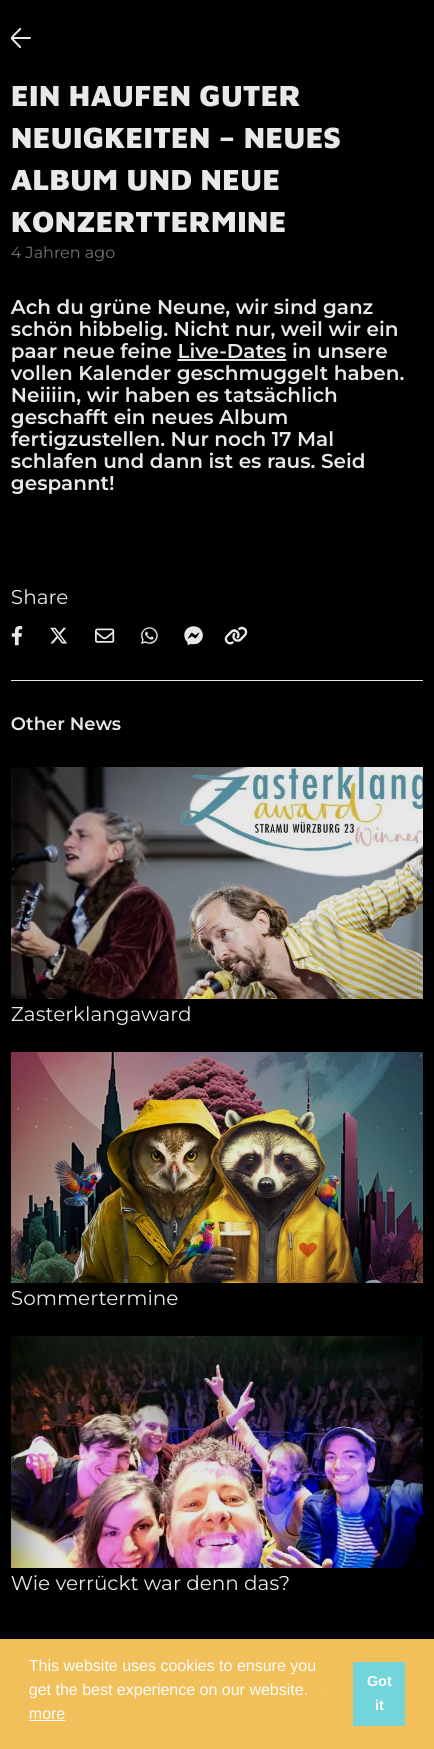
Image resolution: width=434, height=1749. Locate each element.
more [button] (47, 1714)
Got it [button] (379, 1694)
